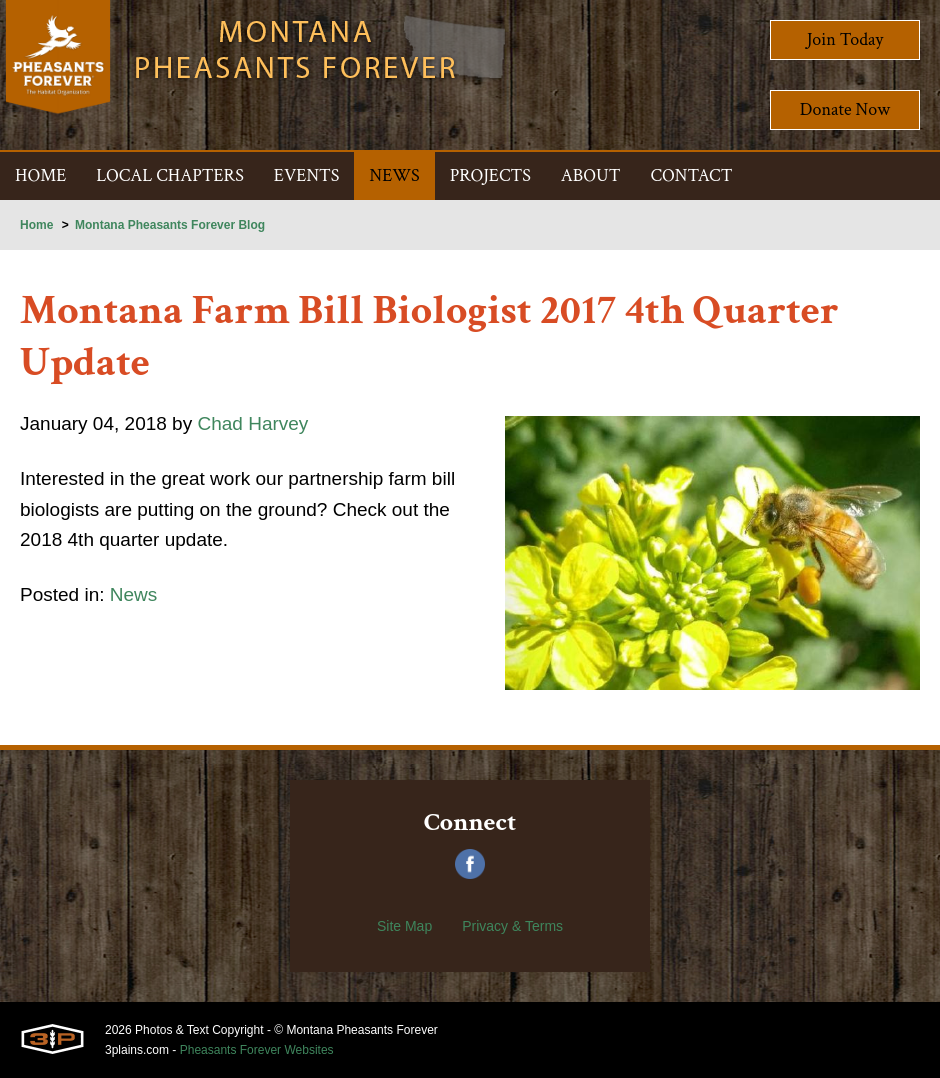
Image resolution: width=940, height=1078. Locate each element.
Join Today (845, 39)
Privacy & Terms (512, 926)
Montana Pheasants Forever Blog (170, 225)
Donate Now (845, 109)
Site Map (404, 926)
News (140, 603)
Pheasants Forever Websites (257, 1050)
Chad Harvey (265, 425)
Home (36, 225)
